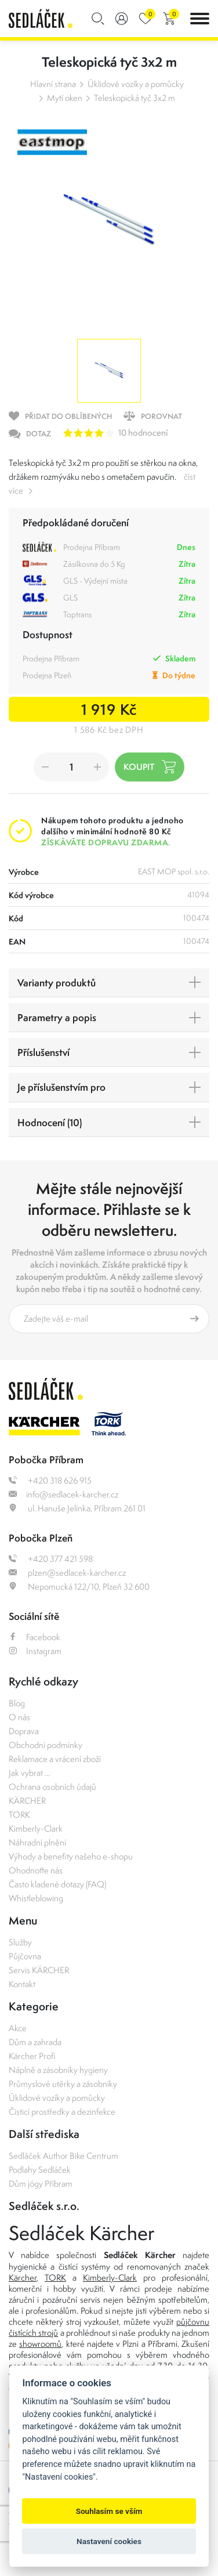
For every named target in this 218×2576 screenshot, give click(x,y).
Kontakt (22, 1983)
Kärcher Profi (32, 2055)
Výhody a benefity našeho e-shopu (71, 1856)
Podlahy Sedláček (40, 2169)
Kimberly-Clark (36, 1828)
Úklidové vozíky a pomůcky (136, 83)
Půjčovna (25, 1956)
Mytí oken (64, 97)
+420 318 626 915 (50, 1480)
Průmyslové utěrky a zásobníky (63, 2083)
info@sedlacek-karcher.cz (63, 1494)
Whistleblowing (36, 1898)
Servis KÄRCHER (39, 1970)
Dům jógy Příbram (40, 2183)
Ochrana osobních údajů (52, 1786)
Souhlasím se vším (109, 2511)
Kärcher (23, 2277)
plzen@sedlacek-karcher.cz (67, 1572)
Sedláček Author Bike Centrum (63, 2155)
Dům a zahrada (35, 2041)
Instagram (35, 1650)
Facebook (34, 1636)
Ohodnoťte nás (36, 1870)
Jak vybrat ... (29, 1772)
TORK (19, 1814)
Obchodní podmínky (45, 1744)
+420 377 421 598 (51, 1558)
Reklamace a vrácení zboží (55, 1758)
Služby (20, 1942)
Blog (17, 1703)
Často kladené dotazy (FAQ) (57, 1884)
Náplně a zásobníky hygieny (58, 2069)
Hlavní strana (53, 83)
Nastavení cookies (109, 2541)
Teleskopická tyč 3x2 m (134, 97)
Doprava (24, 1730)
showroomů (40, 2343)
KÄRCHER (27, 1800)
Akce (18, 2028)
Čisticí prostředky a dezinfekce (62, 2111)
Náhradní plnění (37, 1842)
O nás (19, 1717)
